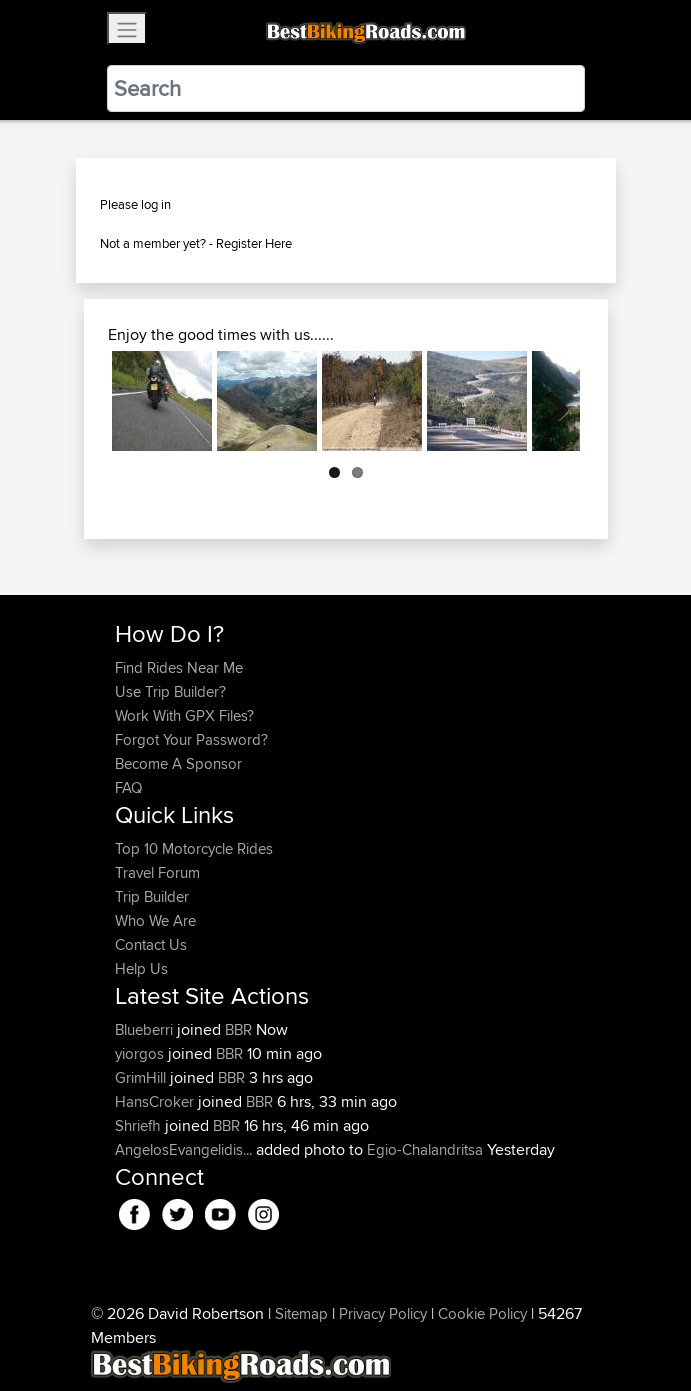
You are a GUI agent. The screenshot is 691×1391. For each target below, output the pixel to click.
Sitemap (301, 1313)
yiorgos (141, 1053)
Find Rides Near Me (179, 667)
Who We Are (155, 920)
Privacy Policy (383, 1313)
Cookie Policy (482, 1313)
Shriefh (140, 1125)
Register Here (254, 243)
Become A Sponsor (178, 763)
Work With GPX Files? (184, 715)
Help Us (141, 968)
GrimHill (142, 1077)
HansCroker (156, 1101)
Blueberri (146, 1029)
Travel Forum (157, 872)
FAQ (128, 787)
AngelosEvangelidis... (183, 1149)
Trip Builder (152, 896)
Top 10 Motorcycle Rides (194, 848)
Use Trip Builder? (170, 691)
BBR (238, 1029)
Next (550, 401)
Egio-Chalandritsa (425, 1149)
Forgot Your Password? (191, 739)
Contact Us (151, 944)
